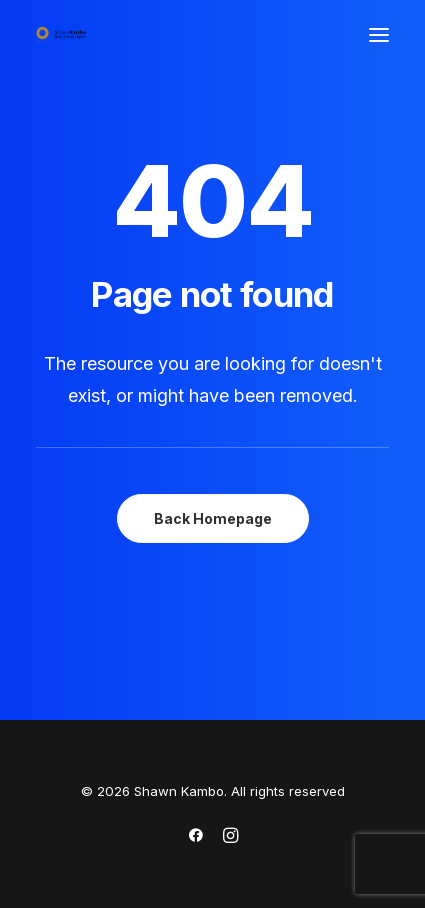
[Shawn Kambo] (61, 34)
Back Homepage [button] (213, 518)
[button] (379, 34)
